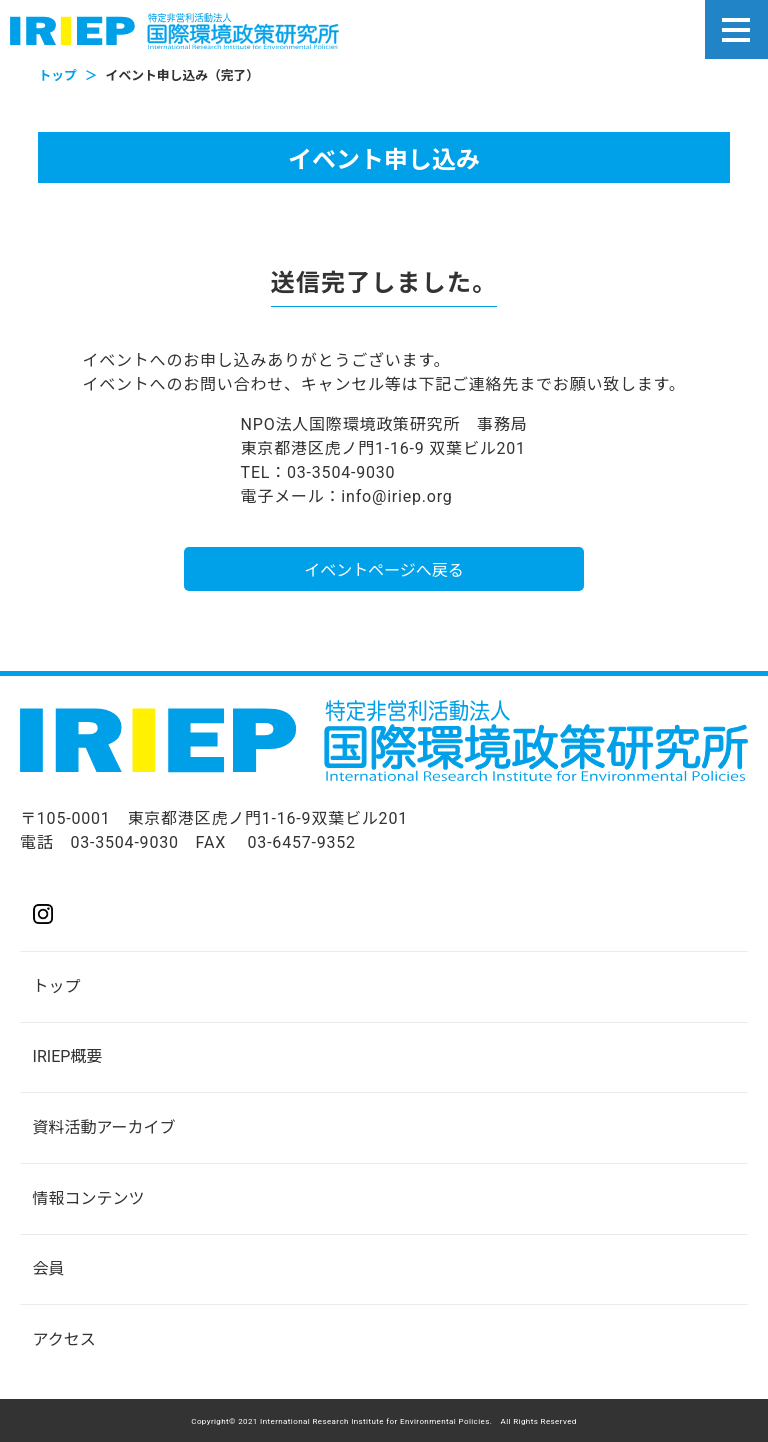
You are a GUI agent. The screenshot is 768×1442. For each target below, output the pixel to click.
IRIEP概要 (68, 1056)
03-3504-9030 (124, 842)
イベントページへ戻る (384, 570)
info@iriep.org (396, 496)
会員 (49, 1268)
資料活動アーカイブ (104, 1127)
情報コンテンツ (89, 1198)
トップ (57, 986)
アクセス (64, 1339)
